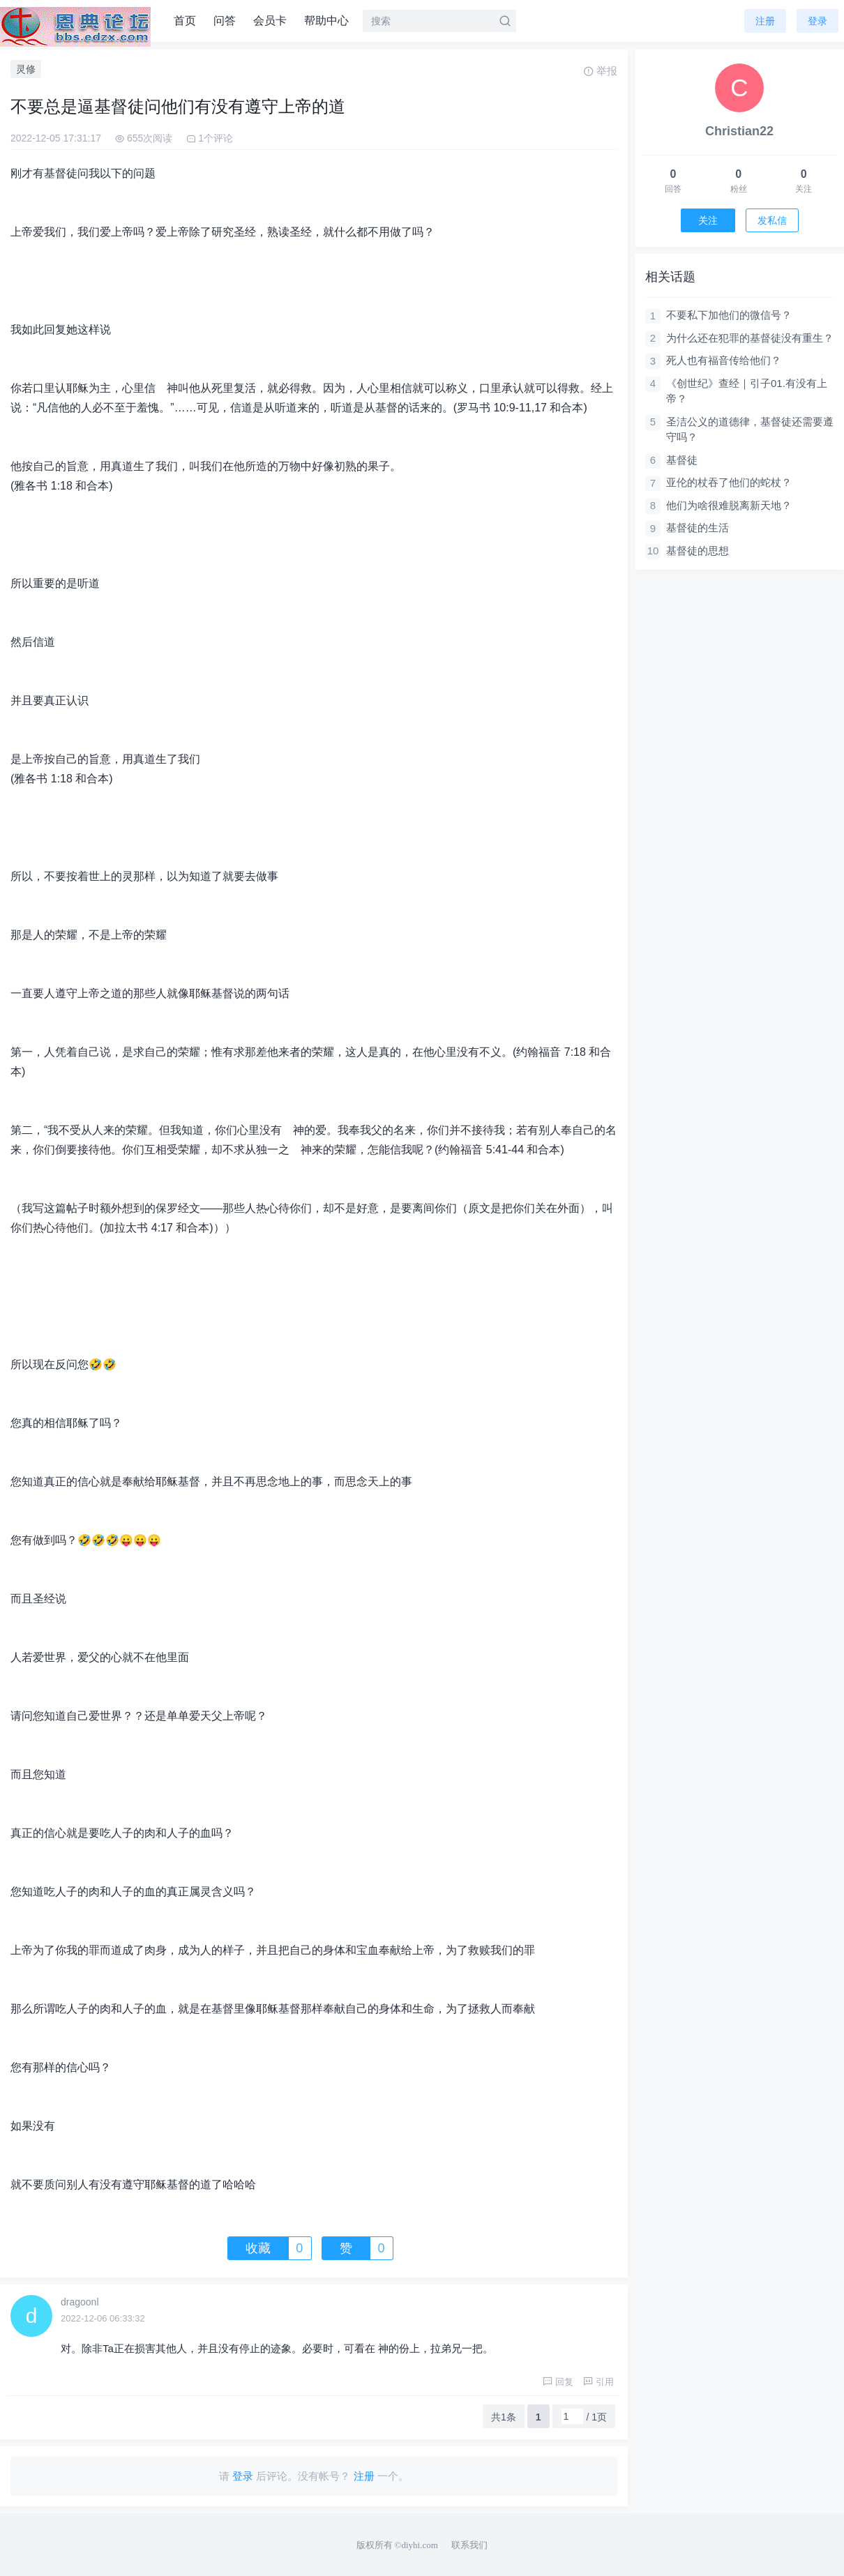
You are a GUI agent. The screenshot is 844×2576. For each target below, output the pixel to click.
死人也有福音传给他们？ (723, 360)
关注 (708, 220)
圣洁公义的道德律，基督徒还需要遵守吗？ (750, 430)
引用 (598, 2382)
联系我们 (469, 2545)
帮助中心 (326, 20)
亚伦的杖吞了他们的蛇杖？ (729, 482)
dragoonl (80, 2302)
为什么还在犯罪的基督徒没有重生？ (750, 338)
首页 (185, 20)
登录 (817, 20)
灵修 (26, 69)
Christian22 (739, 131)
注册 (765, 20)
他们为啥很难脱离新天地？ (729, 505)
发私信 (772, 220)
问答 (224, 20)
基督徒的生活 (697, 527)
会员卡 (270, 20)
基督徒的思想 (697, 550)
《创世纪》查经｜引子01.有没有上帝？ (746, 391)
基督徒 (682, 460)
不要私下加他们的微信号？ (729, 315)
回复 (558, 2382)
